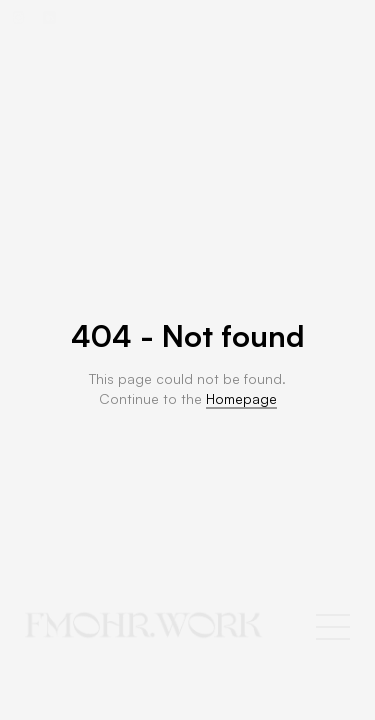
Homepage (241, 398)
